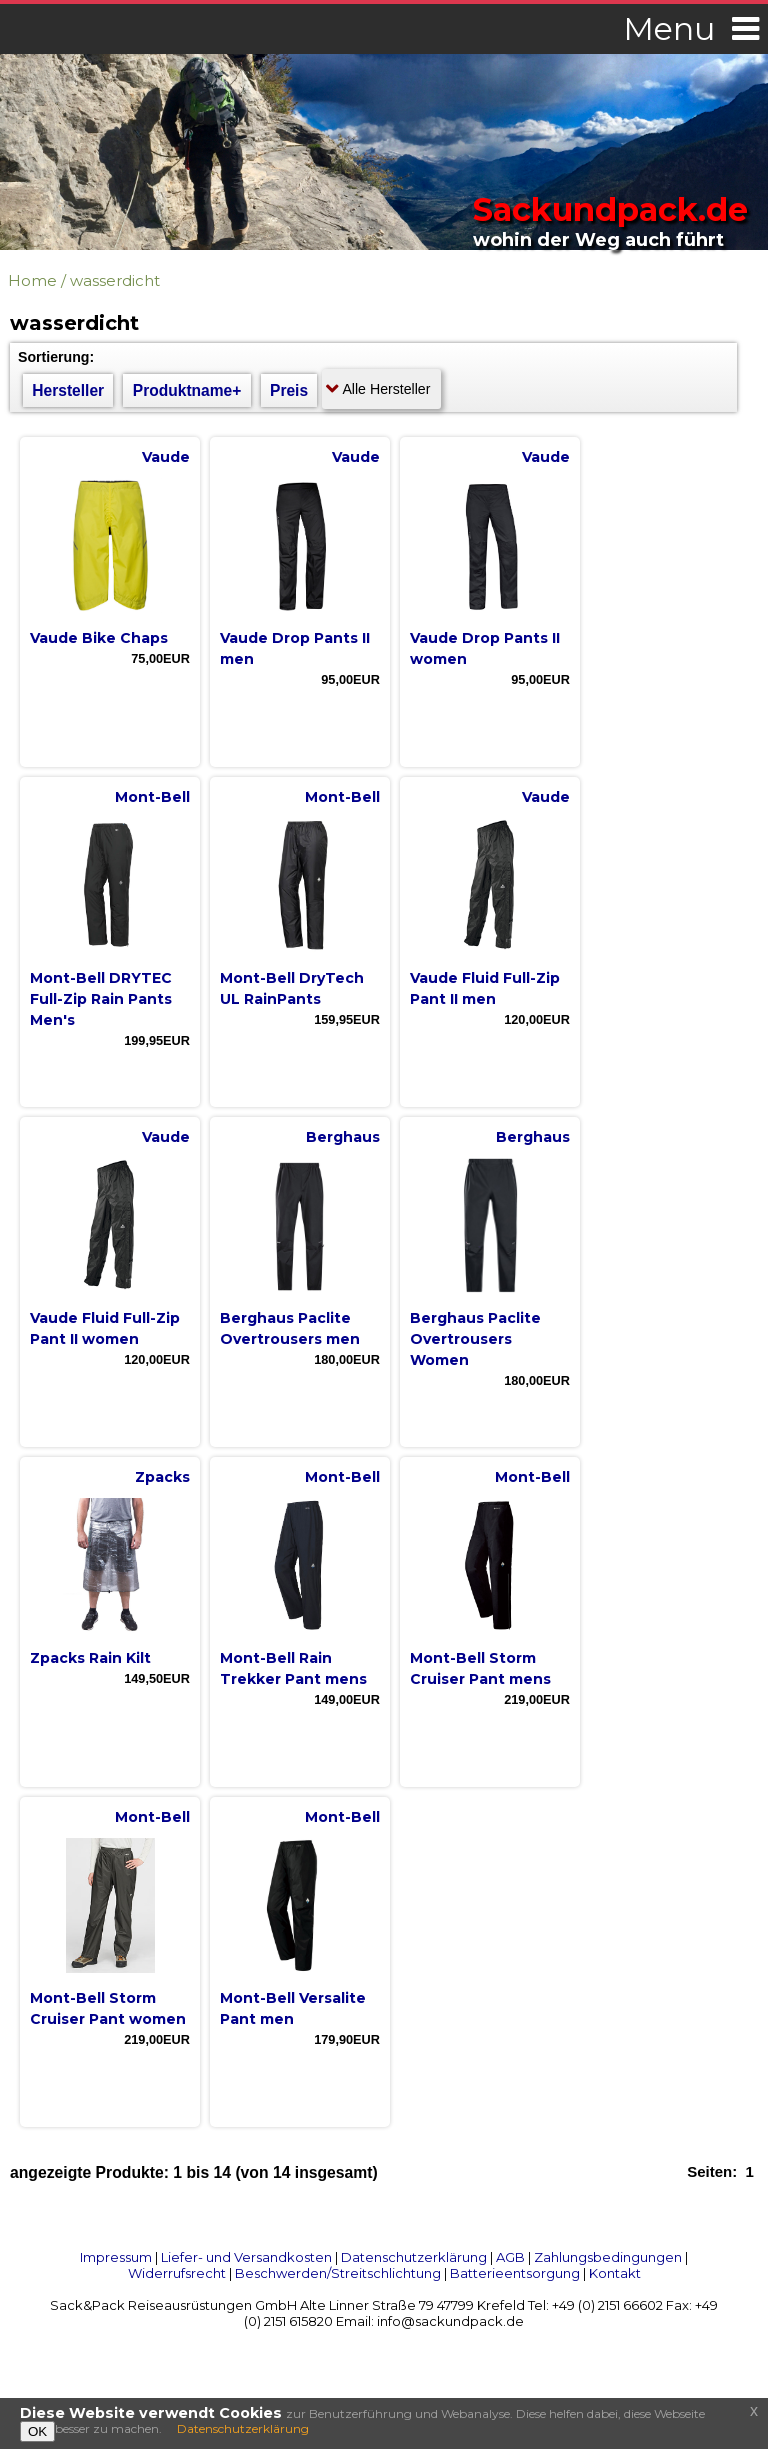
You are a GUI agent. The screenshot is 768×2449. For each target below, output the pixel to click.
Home (32, 280)
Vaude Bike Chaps (99, 638)
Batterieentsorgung (515, 2273)
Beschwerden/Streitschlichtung (338, 2273)
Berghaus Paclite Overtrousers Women (475, 1339)
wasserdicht (115, 280)
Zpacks (162, 1477)
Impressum (116, 2257)
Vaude (166, 457)
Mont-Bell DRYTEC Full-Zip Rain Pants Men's (101, 999)
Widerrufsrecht (177, 2273)
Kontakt (615, 2273)
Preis (289, 390)
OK (37, 2431)
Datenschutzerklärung (414, 2257)
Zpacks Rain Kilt (90, 1658)
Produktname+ (187, 390)
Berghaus (343, 1137)
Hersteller (68, 390)
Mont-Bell (152, 797)
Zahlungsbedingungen (608, 2257)
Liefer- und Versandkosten (246, 2257)
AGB (510, 2257)
